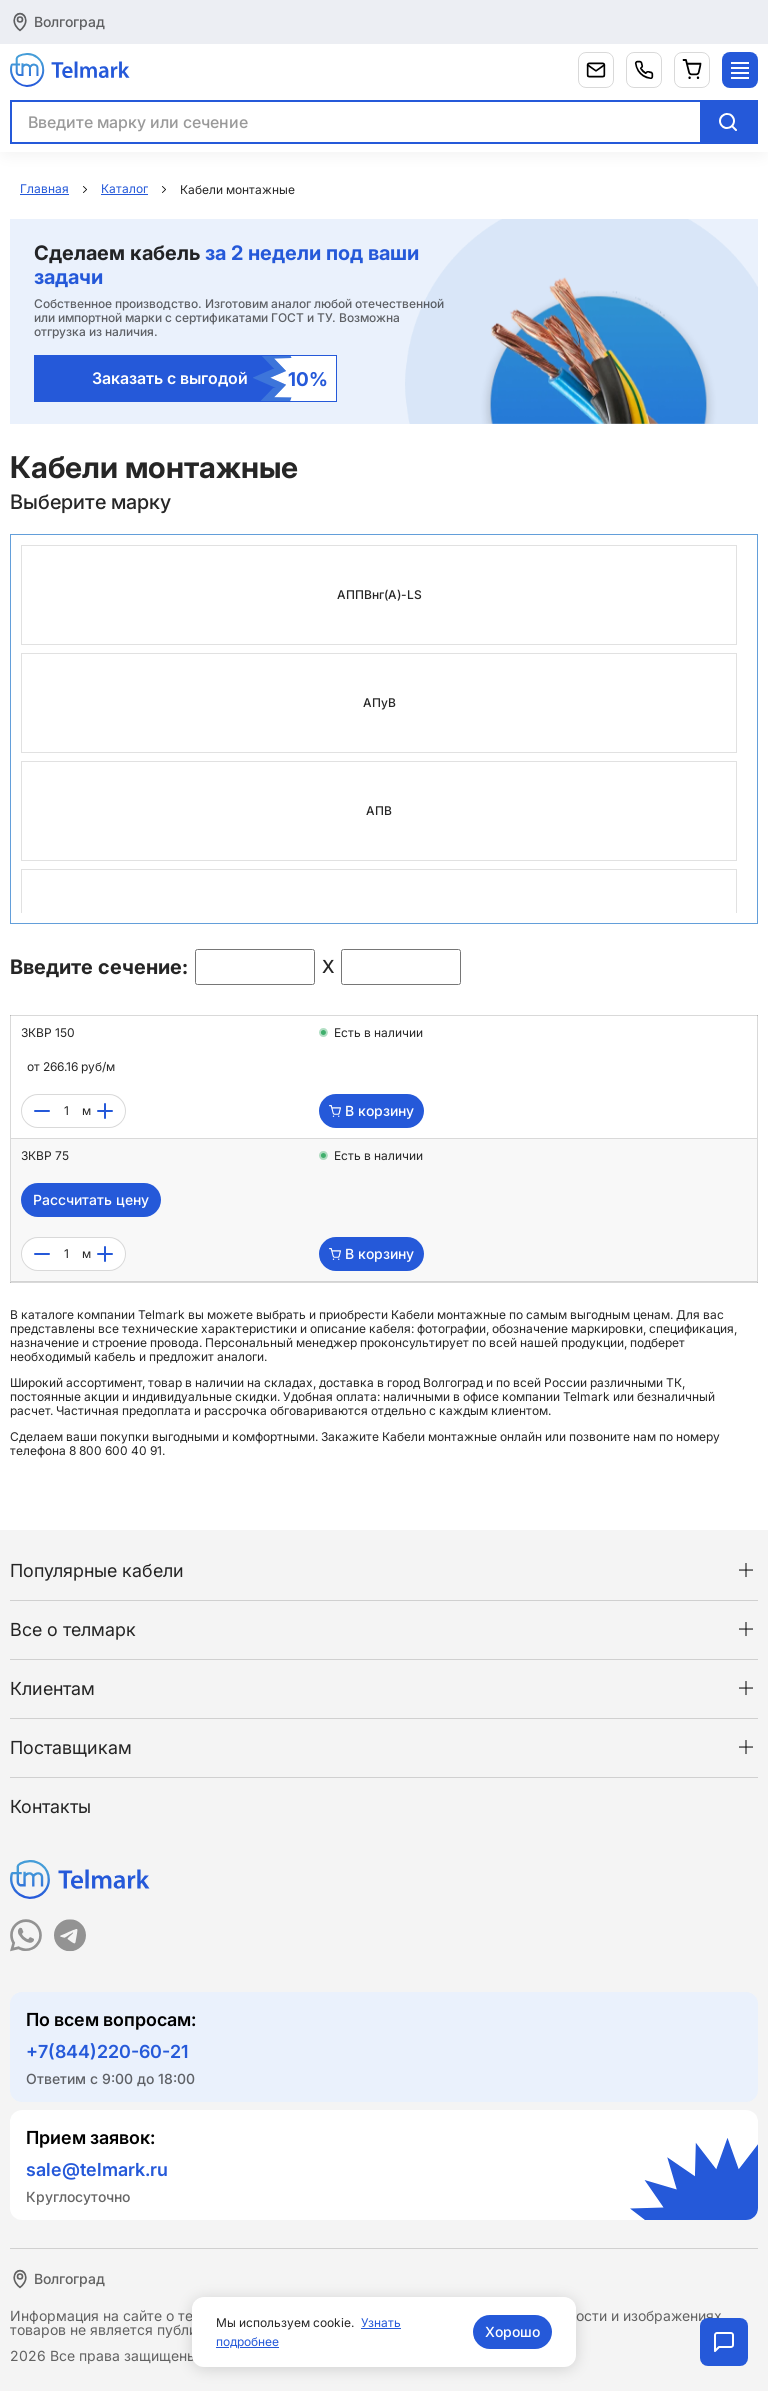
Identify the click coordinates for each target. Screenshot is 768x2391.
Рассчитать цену (91, 1199)
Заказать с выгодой (210, 378)
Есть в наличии (378, 1033)
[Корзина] (692, 70)
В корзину (371, 1110)
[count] (66, 1111)
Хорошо (512, 2331)
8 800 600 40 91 (115, 1450)
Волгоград (69, 21)
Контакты (50, 1806)
